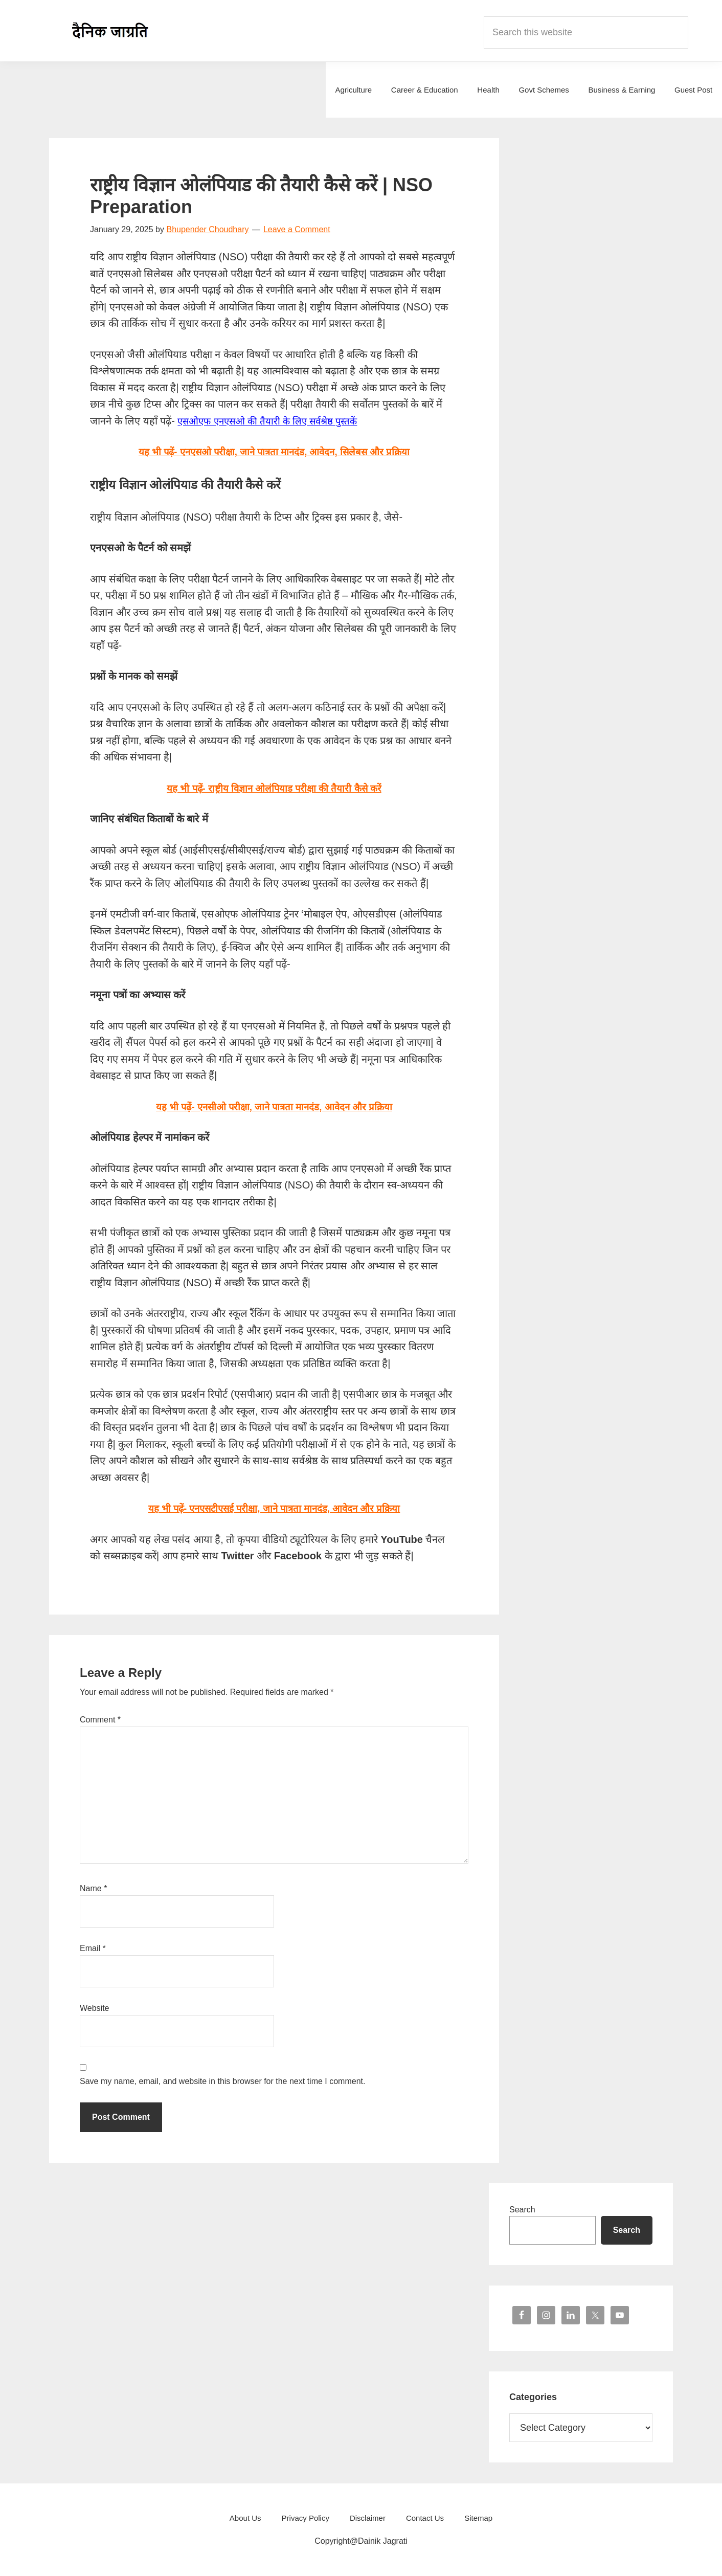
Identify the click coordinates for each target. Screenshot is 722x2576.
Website (94, 2008)
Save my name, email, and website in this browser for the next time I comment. (222, 2081)
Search (522, 2209)
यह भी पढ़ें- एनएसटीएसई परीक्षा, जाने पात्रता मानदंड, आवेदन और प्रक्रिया (274, 1508)
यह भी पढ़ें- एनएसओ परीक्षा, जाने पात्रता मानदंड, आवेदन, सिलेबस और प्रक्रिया (273, 451)
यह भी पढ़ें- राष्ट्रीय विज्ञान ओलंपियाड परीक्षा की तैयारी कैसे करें (274, 788)
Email (93, 1948)
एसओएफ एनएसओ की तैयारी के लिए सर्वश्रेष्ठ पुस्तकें (274, 421)
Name (93, 1888)
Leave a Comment (296, 229)
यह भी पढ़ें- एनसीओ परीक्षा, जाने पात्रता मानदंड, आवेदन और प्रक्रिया (274, 1106)
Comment (100, 1719)
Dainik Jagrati (110, 30)
